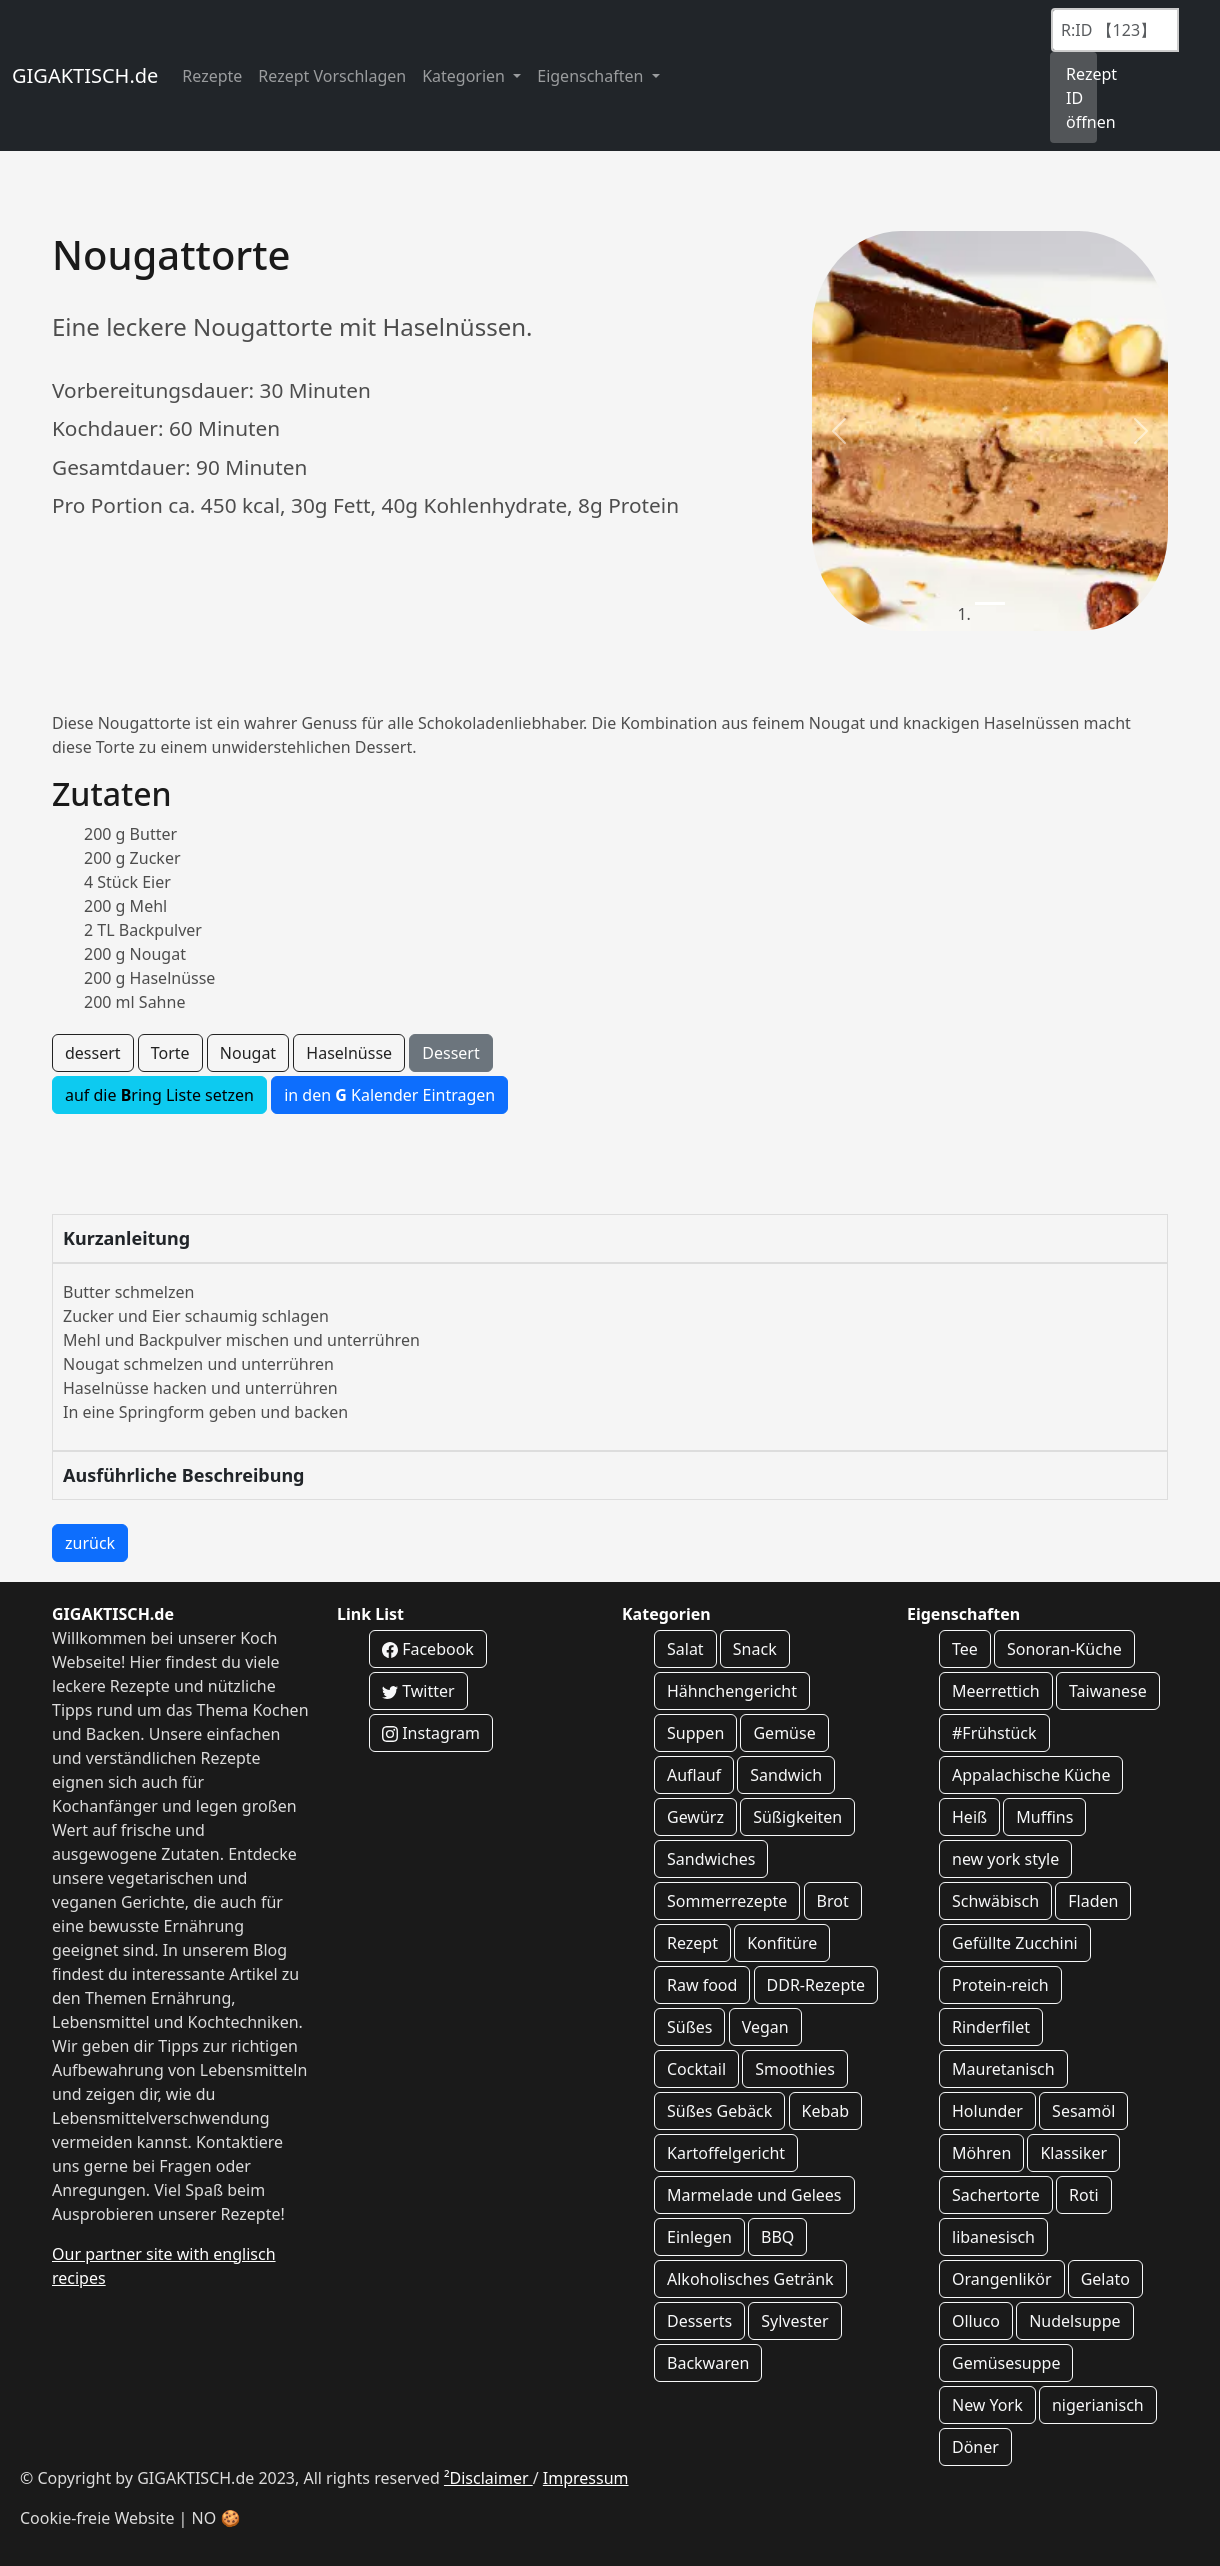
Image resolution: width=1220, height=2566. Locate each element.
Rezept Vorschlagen (332, 76)
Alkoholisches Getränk (750, 2279)
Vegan (765, 2027)
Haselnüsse (349, 1053)
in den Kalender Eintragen (389, 1095)
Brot (833, 1901)
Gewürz (695, 1817)
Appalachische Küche (1031, 1775)
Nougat (248, 1053)
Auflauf (694, 1775)
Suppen (695, 1733)
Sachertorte (996, 2195)
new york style (1005, 1859)
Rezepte (212, 76)
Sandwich (786, 1775)
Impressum (586, 2478)
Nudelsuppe (1074, 2321)
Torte (170, 1053)
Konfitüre (782, 1943)
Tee (965, 1649)
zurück (90, 1543)
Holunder (987, 2111)
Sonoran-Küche (1064, 1649)
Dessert (450, 1053)
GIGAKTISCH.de (85, 75)
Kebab (826, 2111)
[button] (838, 431)
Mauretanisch (1003, 2069)
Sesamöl (1083, 2111)
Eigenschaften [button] (592, 76)
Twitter (418, 1691)
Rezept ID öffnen (1081, 98)
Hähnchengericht (732, 1691)
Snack (755, 1649)
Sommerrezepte (727, 1901)
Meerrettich (996, 1691)
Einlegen (699, 2237)
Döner (975, 2447)
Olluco (976, 2321)
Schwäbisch (995, 1901)
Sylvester (794, 2321)
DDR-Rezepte (816, 1985)
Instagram (431, 1733)
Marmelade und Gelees (754, 2195)
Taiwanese (1108, 1691)
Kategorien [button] (465, 76)
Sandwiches (711, 1859)
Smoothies (795, 2069)
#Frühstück (994, 1733)
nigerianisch (1098, 2405)
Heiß (969, 1817)
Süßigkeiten (797, 1817)
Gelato (1105, 2279)
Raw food (702, 1985)
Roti (1084, 2195)
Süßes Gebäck (719, 2111)
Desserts (699, 2321)
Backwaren (708, 2363)
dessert (93, 1053)
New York (987, 2405)
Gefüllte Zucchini (1015, 1943)
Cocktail (696, 2069)
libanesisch (993, 2237)
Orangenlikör (1002, 2279)
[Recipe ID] (1115, 30)
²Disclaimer (488, 2478)
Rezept (692, 1943)
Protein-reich (1000, 1985)
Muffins (1044, 1817)
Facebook (428, 1649)
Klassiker (1073, 2153)
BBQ (777, 2237)
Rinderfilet (991, 2027)
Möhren (981, 2153)
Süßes (689, 2027)
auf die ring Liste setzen (159, 1095)
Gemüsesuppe (1006, 2363)
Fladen (1093, 1901)
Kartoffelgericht (726, 2153)
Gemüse (784, 1733)
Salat (685, 1649)
